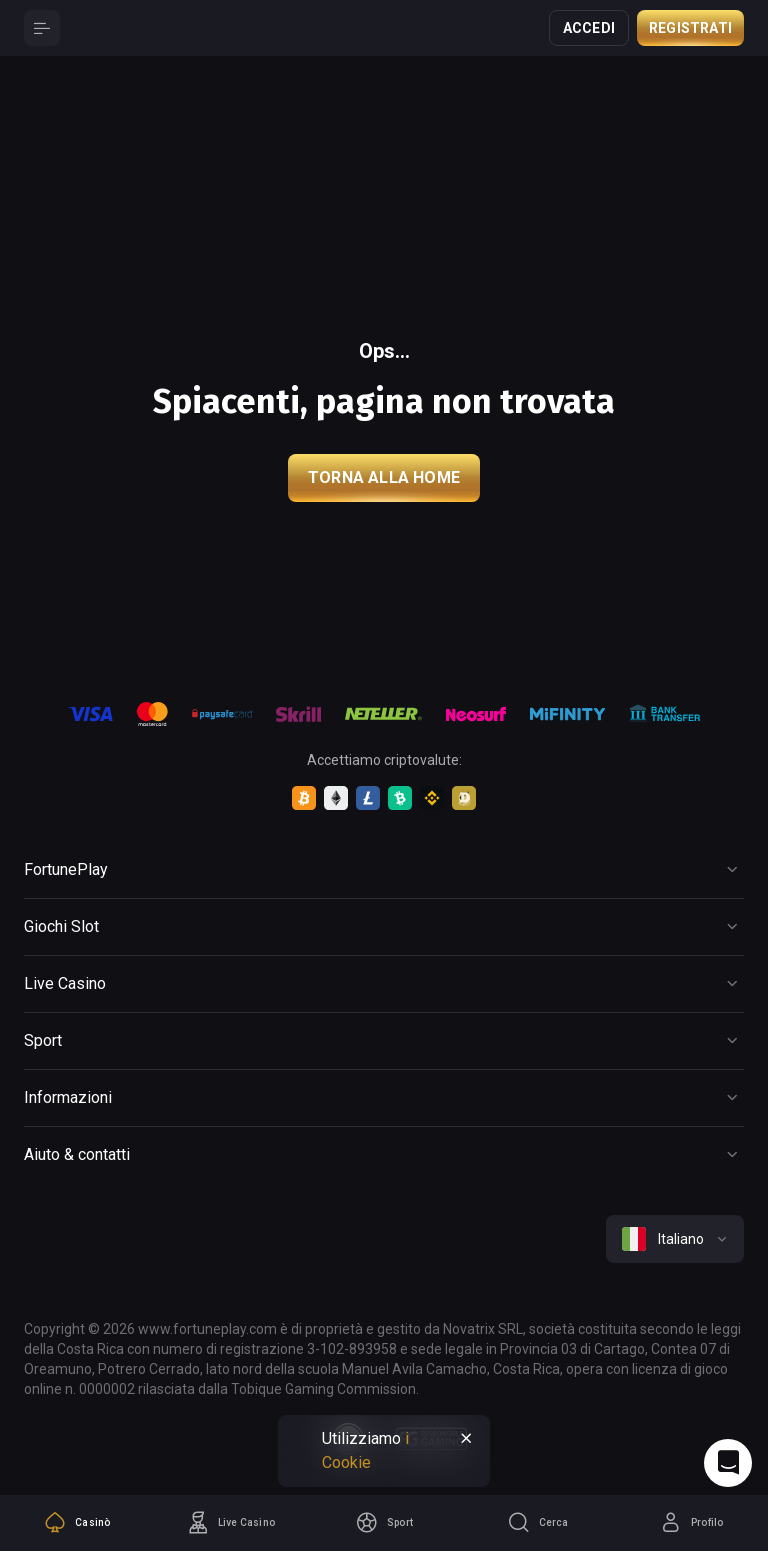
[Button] (42, 28)
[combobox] (675, 1239)
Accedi (589, 28)
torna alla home (384, 477)
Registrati (690, 28)
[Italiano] (675, 1239)
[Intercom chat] (728, 1463)
